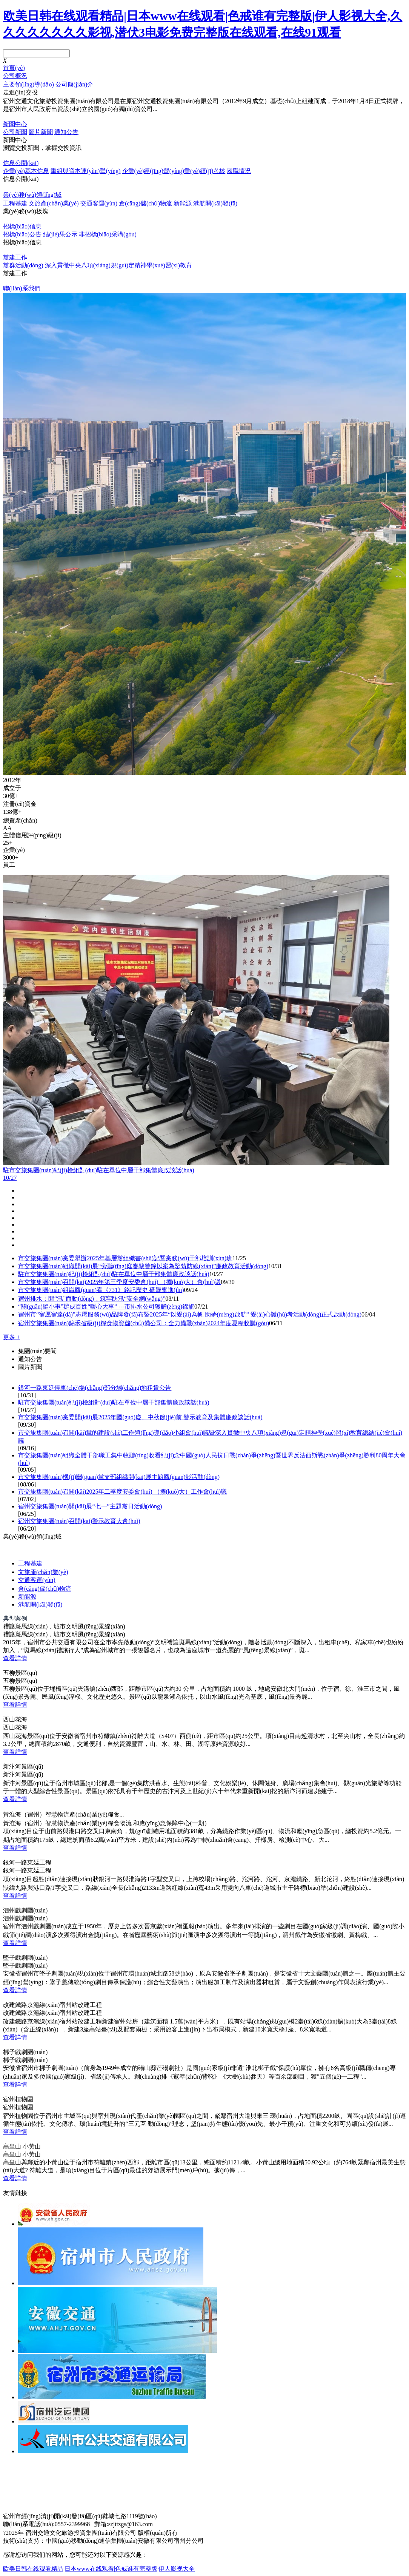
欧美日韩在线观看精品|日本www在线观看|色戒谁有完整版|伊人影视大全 (99, 2568)
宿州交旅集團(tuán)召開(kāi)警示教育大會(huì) (79, 1521)
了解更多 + (15, 117)
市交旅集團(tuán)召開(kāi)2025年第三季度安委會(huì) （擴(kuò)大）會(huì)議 (119, 1282)
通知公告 (66, 132)
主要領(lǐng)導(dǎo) (28, 84)
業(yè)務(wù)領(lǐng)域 (32, 194)
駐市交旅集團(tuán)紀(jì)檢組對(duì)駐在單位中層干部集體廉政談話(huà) (113, 1274)
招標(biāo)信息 (22, 226)
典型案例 (15, 1618)
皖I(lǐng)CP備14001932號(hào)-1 (223, 2533)
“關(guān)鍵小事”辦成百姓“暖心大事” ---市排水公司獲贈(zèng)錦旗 (106, 1306)
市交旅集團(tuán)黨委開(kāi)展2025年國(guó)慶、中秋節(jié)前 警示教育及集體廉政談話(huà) (140, 1417)
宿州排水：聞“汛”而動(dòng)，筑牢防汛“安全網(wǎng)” (91, 1298)
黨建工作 (15, 257)
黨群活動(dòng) (23, 265)
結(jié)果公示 (60, 234)
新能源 (183, 203)
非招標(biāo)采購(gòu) (108, 234)
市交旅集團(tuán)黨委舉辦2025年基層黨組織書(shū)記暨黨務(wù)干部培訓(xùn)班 (125, 1258)
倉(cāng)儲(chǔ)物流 (145, 203)
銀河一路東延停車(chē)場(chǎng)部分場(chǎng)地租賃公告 (94, 1387)
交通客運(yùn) (99, 203)
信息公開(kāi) (20, 163)
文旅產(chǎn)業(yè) (54, 203)
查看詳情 (15, 1658)
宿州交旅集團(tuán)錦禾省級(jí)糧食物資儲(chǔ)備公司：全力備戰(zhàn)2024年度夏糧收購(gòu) (143, 1323)
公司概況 (15, 76)
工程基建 (15, 203)
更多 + (11, 1337)
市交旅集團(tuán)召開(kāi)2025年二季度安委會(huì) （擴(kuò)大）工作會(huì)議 (122, 1491)
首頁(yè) (14, 68)
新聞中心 (15, 124)
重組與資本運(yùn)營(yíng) (86, 171)
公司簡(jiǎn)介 (74, 84)
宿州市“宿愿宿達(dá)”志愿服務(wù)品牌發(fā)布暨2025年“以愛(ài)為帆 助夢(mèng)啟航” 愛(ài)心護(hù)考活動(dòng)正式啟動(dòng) (189, 1314)
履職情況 (239, 171)
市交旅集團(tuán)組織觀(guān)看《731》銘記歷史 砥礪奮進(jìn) (101, 1290)
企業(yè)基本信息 (26, 171)
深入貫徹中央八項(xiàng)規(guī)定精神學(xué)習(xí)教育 (118, 265)
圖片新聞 (41, 132)
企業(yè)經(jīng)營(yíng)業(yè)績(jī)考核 (174, 171)
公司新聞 (15, 132)
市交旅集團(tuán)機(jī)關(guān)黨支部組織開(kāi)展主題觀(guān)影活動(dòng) (119, 1477)
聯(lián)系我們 (21, 288)
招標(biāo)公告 (22, 234)
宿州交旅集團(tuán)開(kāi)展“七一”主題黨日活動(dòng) (90, 1506)
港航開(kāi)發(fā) (215, 203)
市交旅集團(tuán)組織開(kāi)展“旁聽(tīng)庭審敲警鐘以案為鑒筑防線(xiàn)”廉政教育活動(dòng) (143, 1266)
